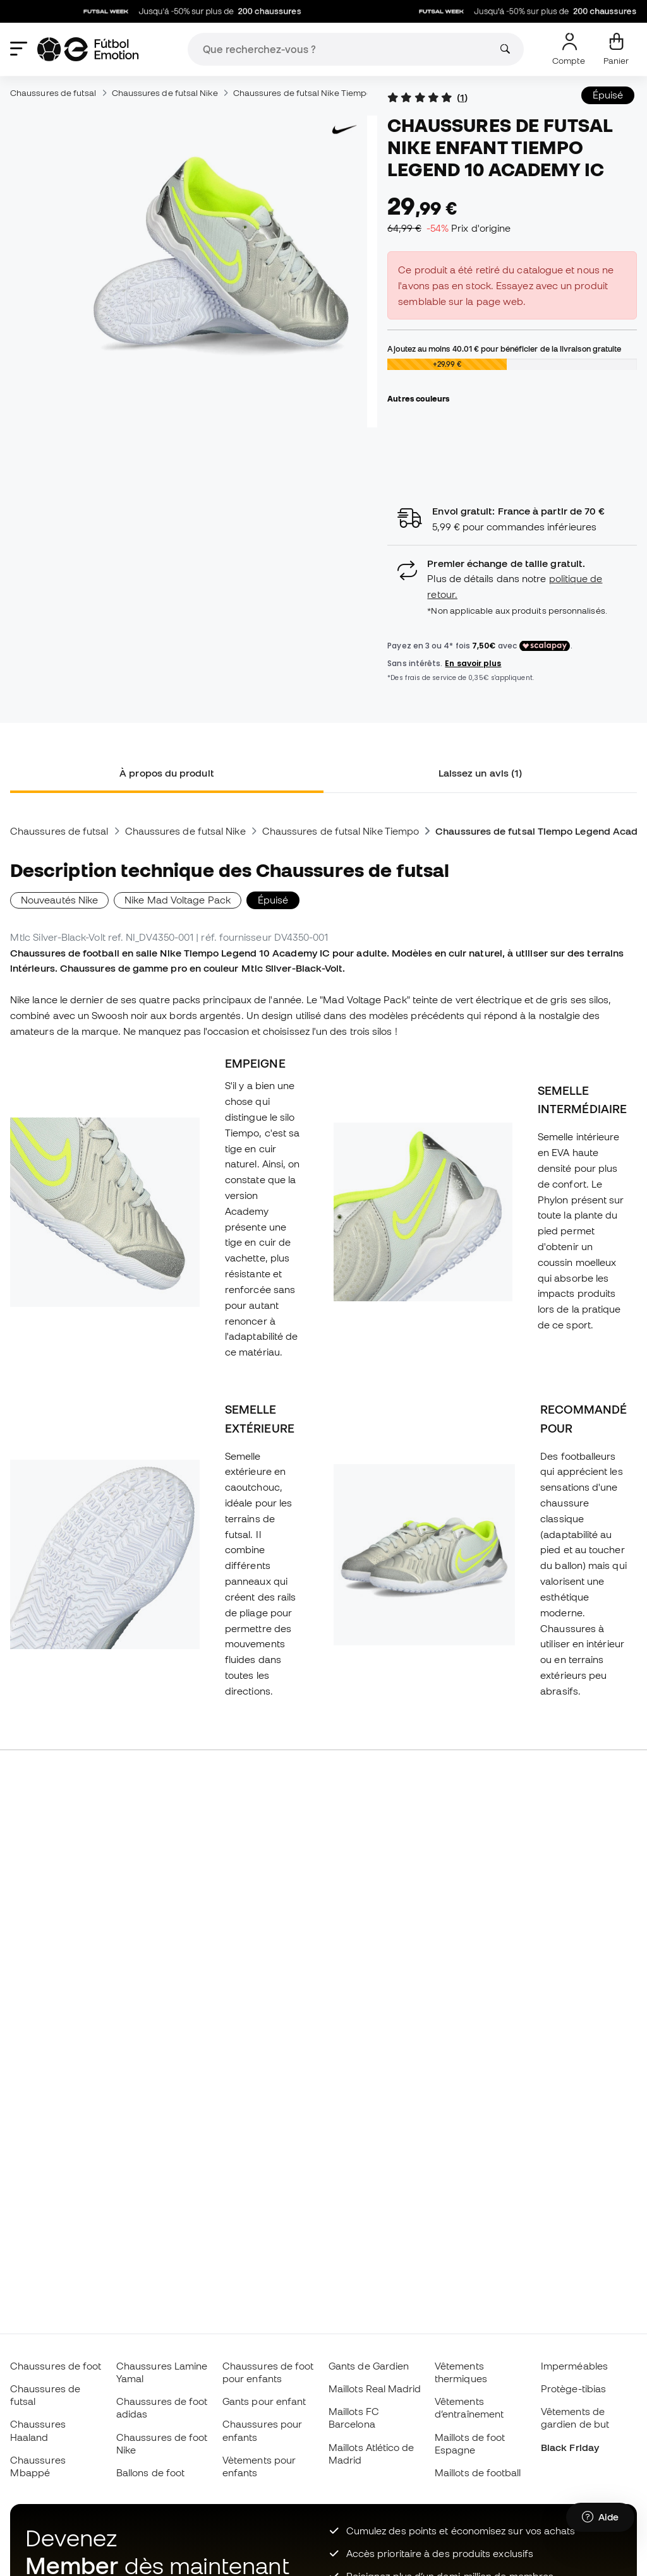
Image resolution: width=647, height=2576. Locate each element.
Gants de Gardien (369, 2365)
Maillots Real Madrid (375, 2388)
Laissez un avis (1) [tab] (480, 772)
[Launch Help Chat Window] (600, 2517)
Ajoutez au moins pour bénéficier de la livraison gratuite (504, 348)
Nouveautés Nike (59, 899)
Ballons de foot (150, 2472)
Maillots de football (478, 2472)
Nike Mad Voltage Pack (177, 899)
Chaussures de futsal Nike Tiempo (302, 93)
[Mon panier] (616, 49)
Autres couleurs (418, 398)
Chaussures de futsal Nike (165, 93)
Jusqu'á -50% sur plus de (198, 11)
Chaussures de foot (55, 2365)
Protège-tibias (573, 2388)
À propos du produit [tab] (166, 772)
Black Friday (570, 2447)
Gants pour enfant (264, 2401)
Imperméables (574, 2365)
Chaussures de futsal (53, 93)
